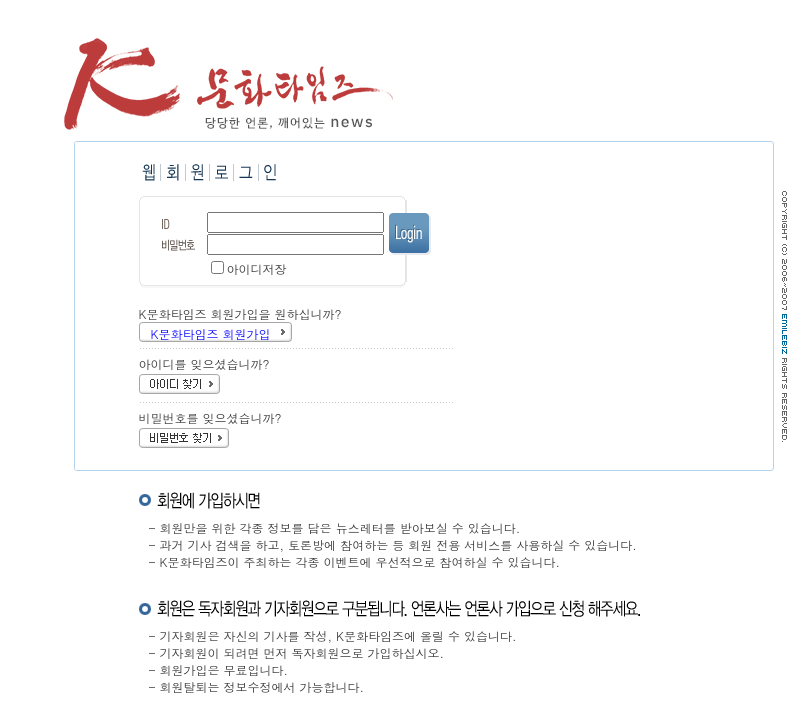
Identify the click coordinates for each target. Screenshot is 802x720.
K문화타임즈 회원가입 (211, 333)
